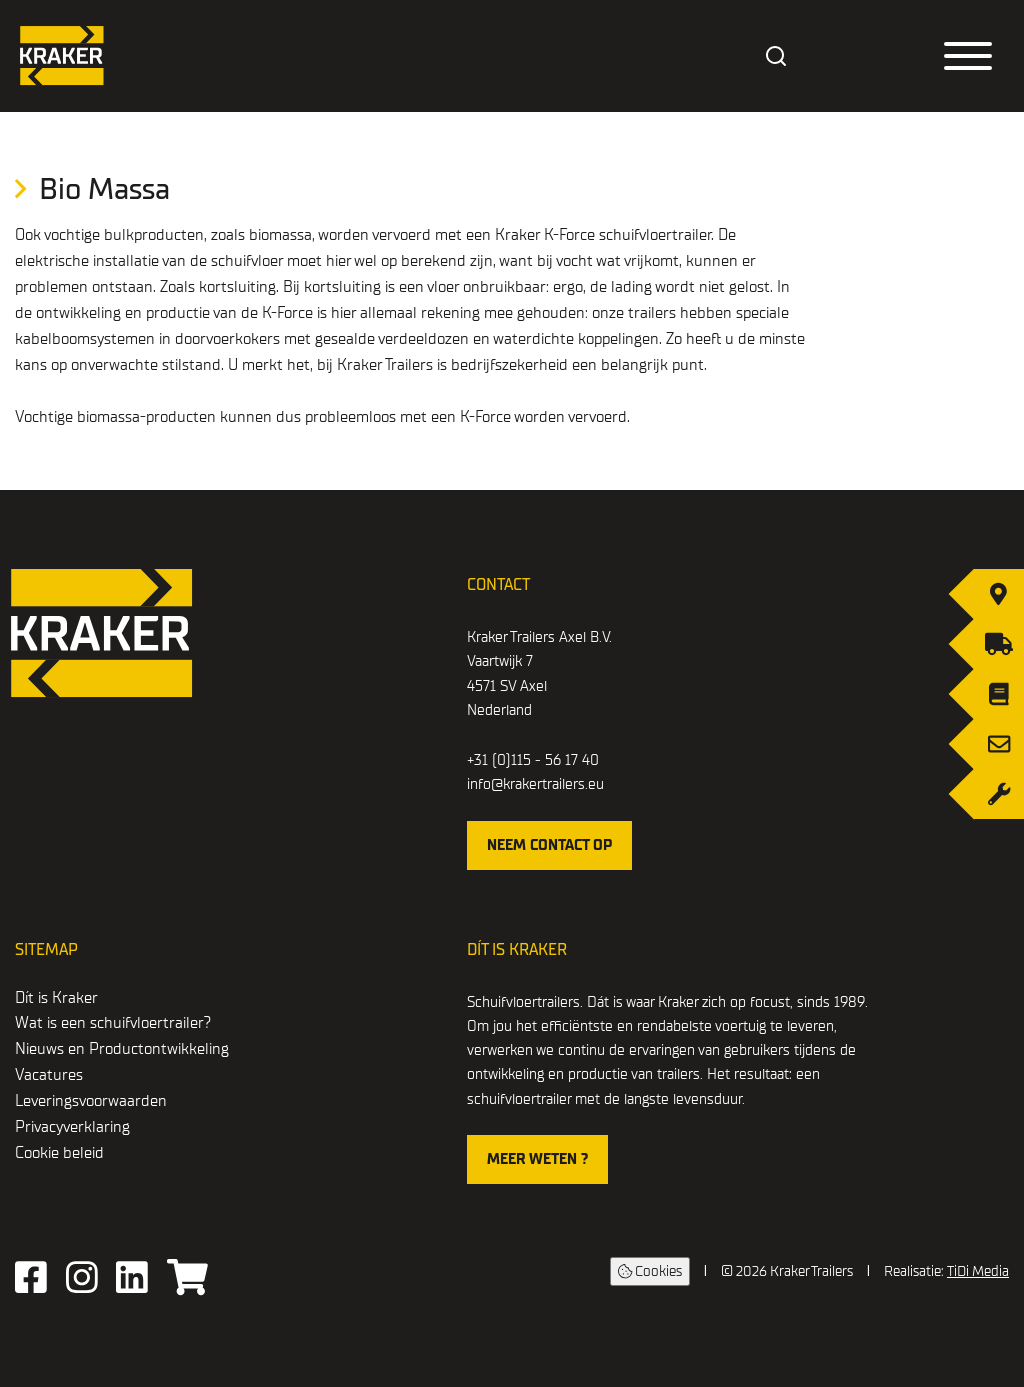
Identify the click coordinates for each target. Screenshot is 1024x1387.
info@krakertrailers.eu (535, 784)
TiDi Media (978, 1271)
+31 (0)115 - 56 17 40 (533, 760)
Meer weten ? (537, 1159)
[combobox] (777, 56)
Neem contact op (549, 845)
